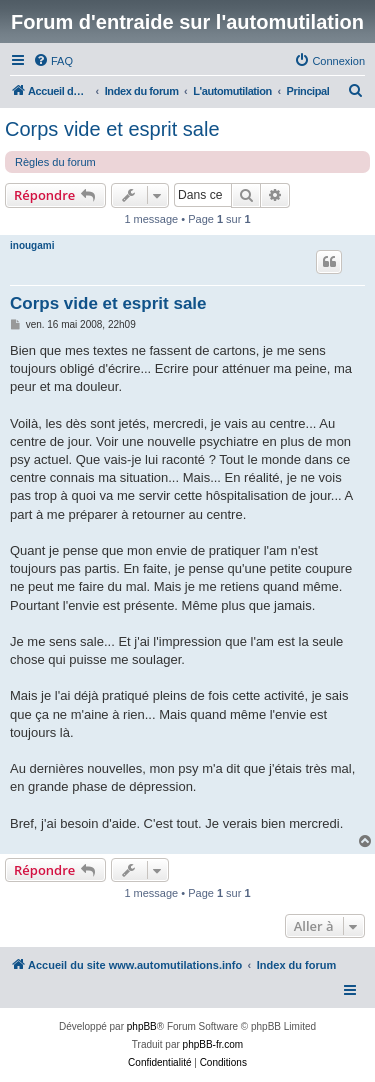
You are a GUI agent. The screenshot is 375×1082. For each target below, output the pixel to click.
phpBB (142, 1026)
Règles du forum (55, 162)
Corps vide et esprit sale (112, 129)
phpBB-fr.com (213, 1044)
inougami (32, 245)
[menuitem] (53, 61)
